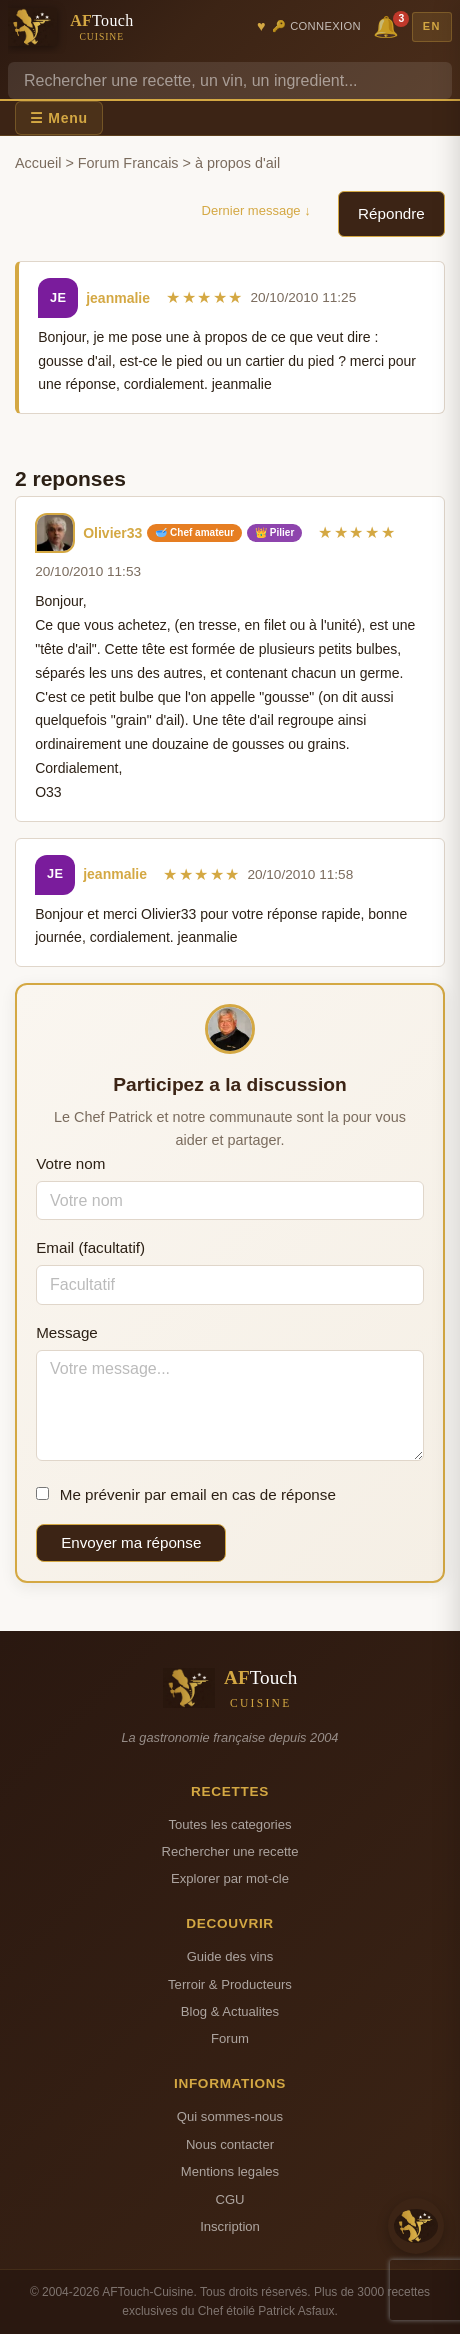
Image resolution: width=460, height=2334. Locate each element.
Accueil (38, 163)
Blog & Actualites (230, 2011)
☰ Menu (59, 118)
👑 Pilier (274, 532)
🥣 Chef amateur (194, 532)
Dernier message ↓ (256, 210)
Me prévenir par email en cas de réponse (186, 1494)
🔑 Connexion (316, 26)
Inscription (230, 2226)
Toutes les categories (229, 1824)
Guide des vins (230, 1956)
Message (67, 1332)
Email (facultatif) (90, 1247)
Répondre (391, 213)
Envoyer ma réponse (131, 1542)
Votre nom (70, 1163)
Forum (230, 2038)
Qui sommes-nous (230, 2116)
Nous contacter (230, 2144)
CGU (229, 2199)
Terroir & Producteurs (230, 1984)
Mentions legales (230, 2171)
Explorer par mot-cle (230, 1878)
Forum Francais (128, 163)
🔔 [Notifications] (389, 25)
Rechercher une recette (230, 1851)
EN (432, 26)
